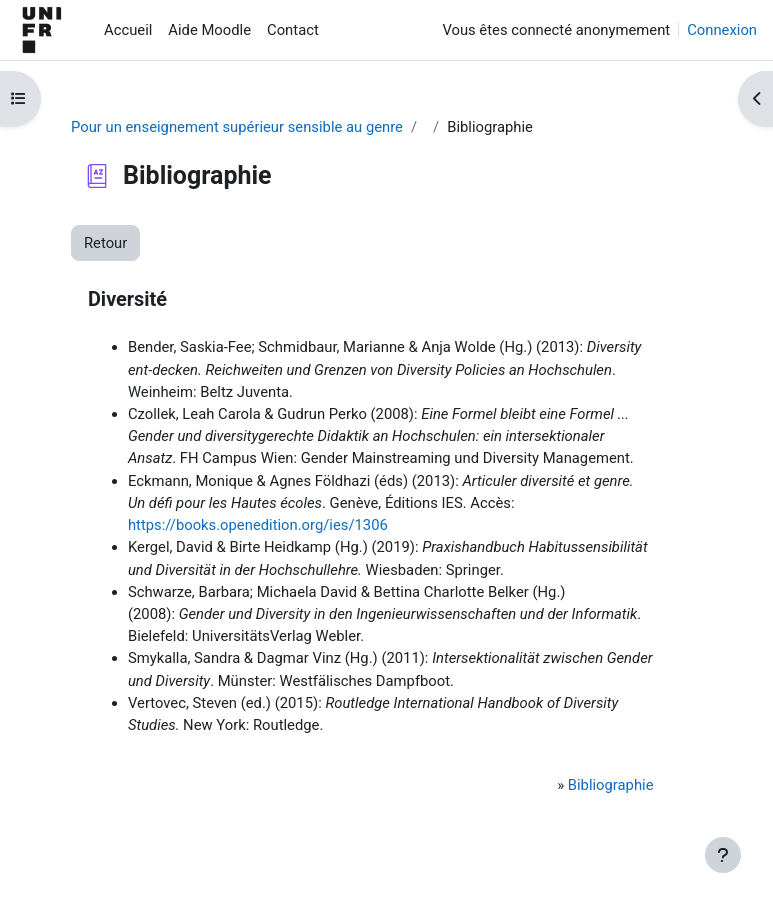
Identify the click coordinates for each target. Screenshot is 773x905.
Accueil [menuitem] (128, 30)
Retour (105, 243)
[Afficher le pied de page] (723, 855)
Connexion (722, 30)
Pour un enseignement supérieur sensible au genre (237, 127)
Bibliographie (611, 785)
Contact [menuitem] (293, 30)
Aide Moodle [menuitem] (209, 30)
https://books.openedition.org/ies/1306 (258, 525)
